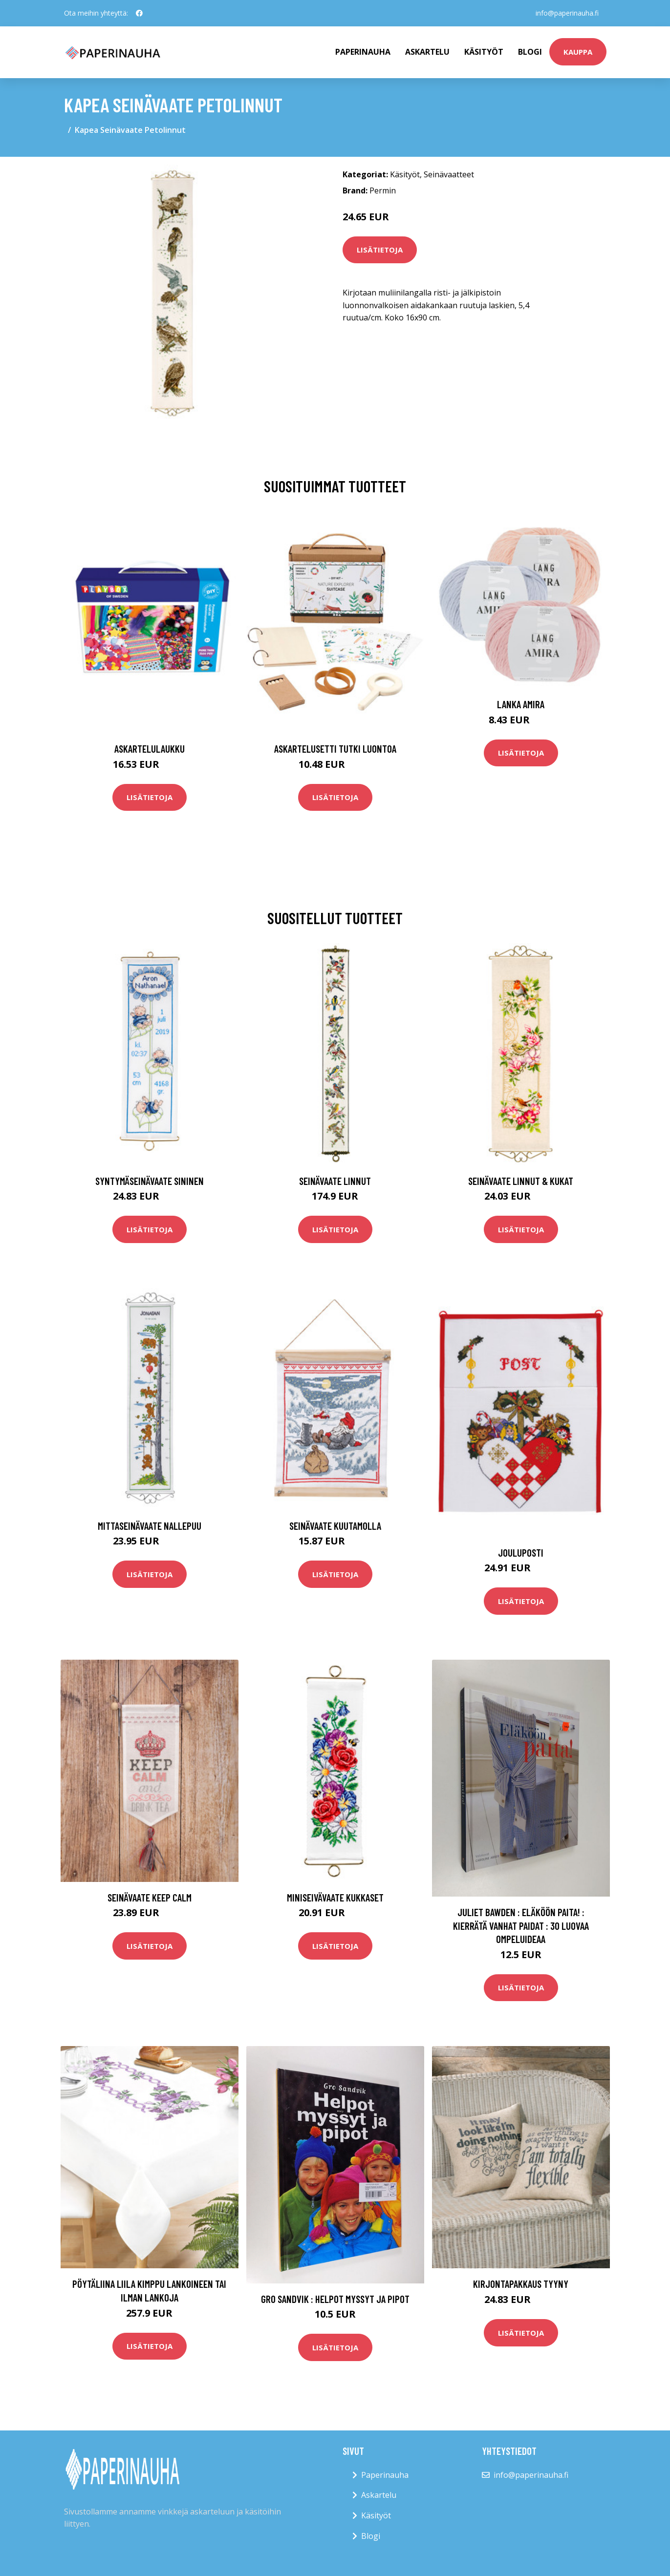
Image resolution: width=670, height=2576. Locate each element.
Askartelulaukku (149, 748)
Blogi (530, 51)
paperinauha (362, 51)
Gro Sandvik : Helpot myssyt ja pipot (335, 2299)
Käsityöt (483, 51)
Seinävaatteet (449, 174)
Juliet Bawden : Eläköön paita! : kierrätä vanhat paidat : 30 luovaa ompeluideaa (521, 1925)
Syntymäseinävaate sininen (149, 1181)
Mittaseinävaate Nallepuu (149, 1526)
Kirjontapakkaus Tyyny (520, 2284)
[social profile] (139, 13)
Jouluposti (520, 1552)
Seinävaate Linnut (335, 1181)
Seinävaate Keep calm (150, 1897)
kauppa (577, 52)
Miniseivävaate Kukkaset (335, 1897)
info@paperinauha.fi (567, 13)
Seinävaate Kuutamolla (335, 1526)
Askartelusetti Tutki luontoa (335, 748)
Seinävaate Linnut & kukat (520, 1181)
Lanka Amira (520, 704)
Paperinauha (385, 2475)
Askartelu (427, 51)
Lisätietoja (380, 249)
